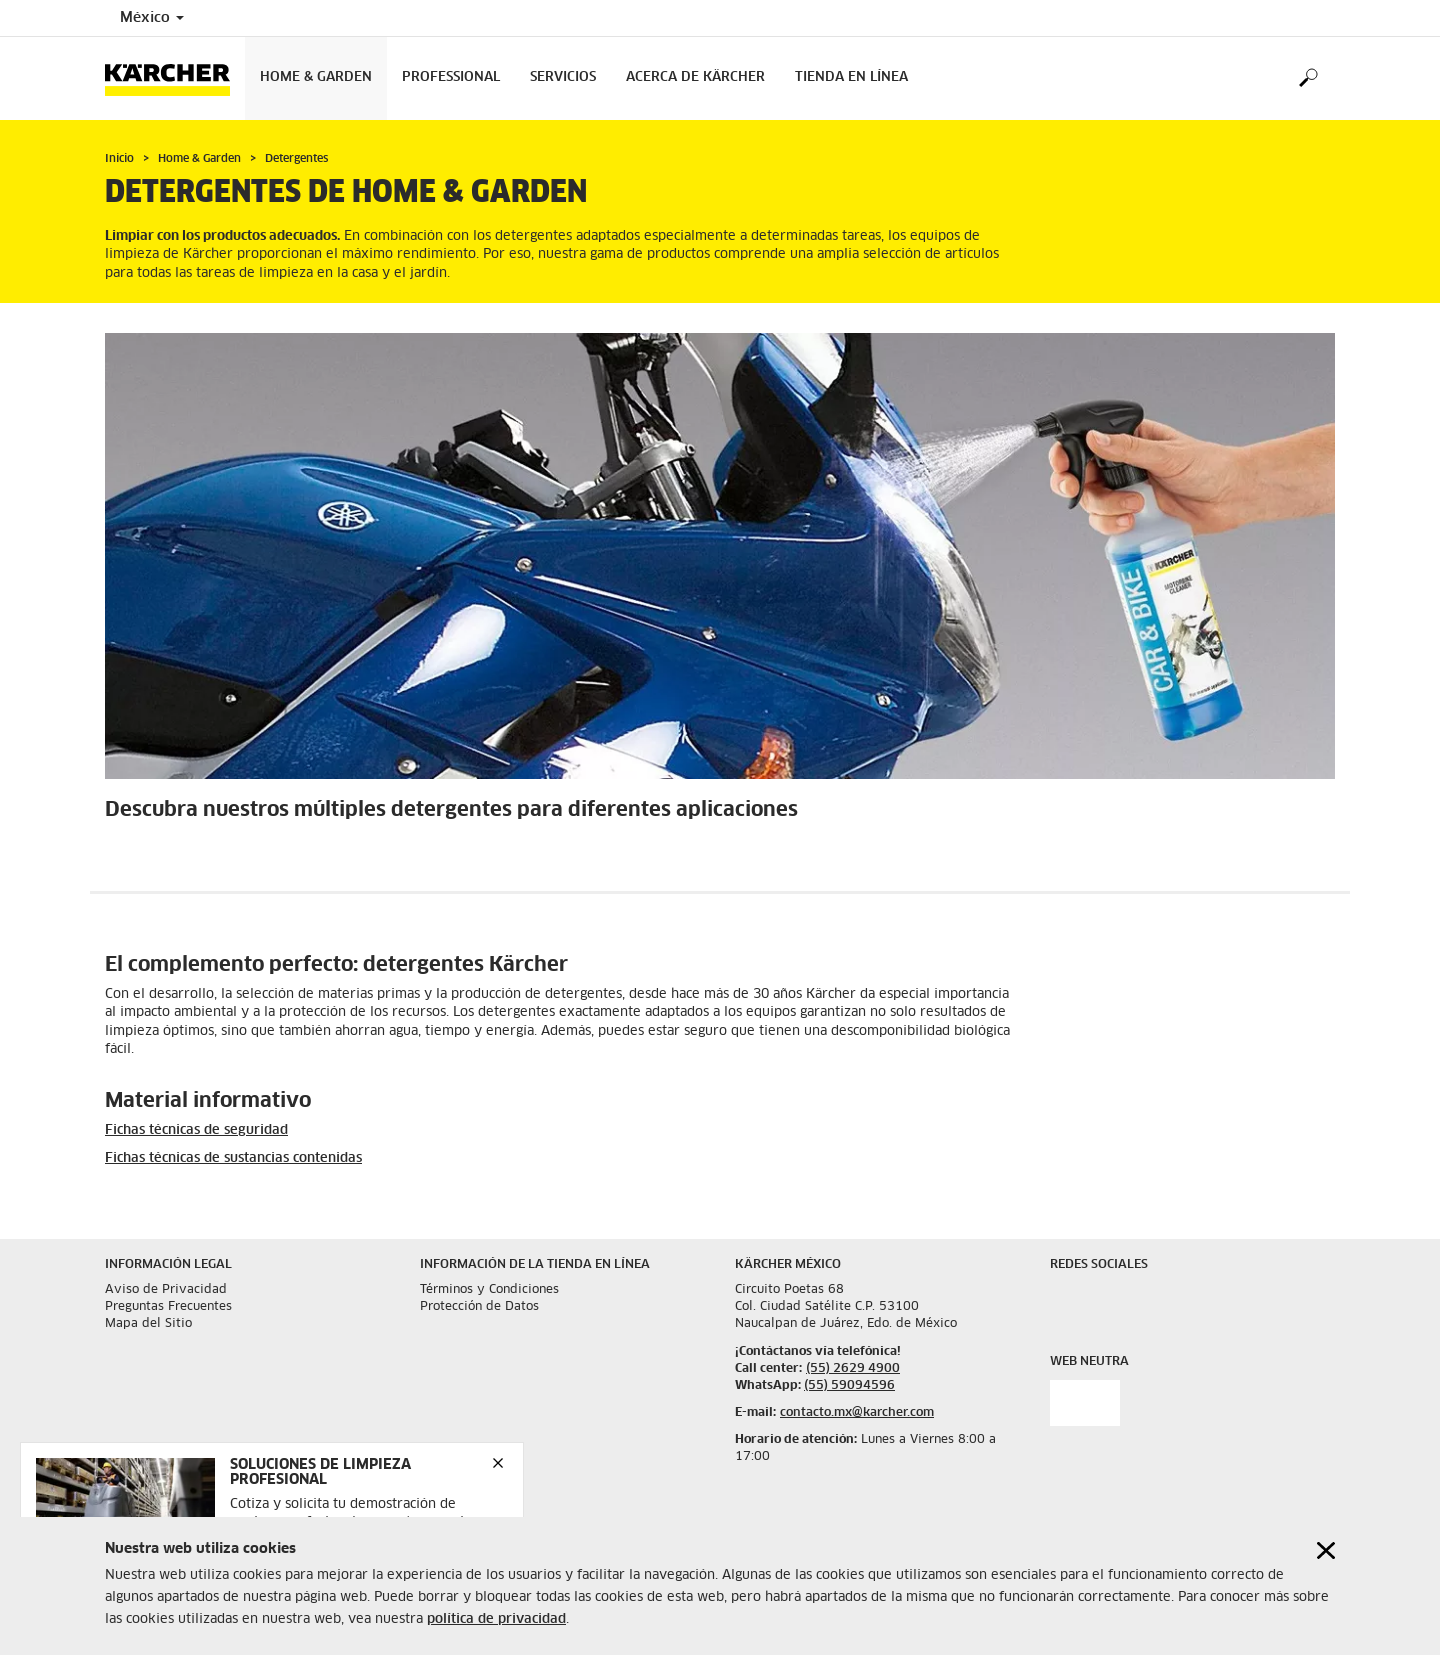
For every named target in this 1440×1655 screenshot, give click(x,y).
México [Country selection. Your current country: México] (152, 18)
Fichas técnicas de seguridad (196, 1130)
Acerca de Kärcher (695, 77)
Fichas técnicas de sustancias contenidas (233, 1158)
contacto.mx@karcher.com (857, 1413)
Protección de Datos (479, 1307)
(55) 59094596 (849, 1386)
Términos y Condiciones (489, 1290)
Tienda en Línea (851, 77)
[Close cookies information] (1326, 1554)
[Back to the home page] (175, 78)
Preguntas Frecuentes (168, 1307)
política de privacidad (496, 1623)
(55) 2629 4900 (853, 1369)
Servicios (563, 77)
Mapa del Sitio (148, 1324)
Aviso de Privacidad (166, 1290)
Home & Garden (316, 77)
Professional (451, 77)
